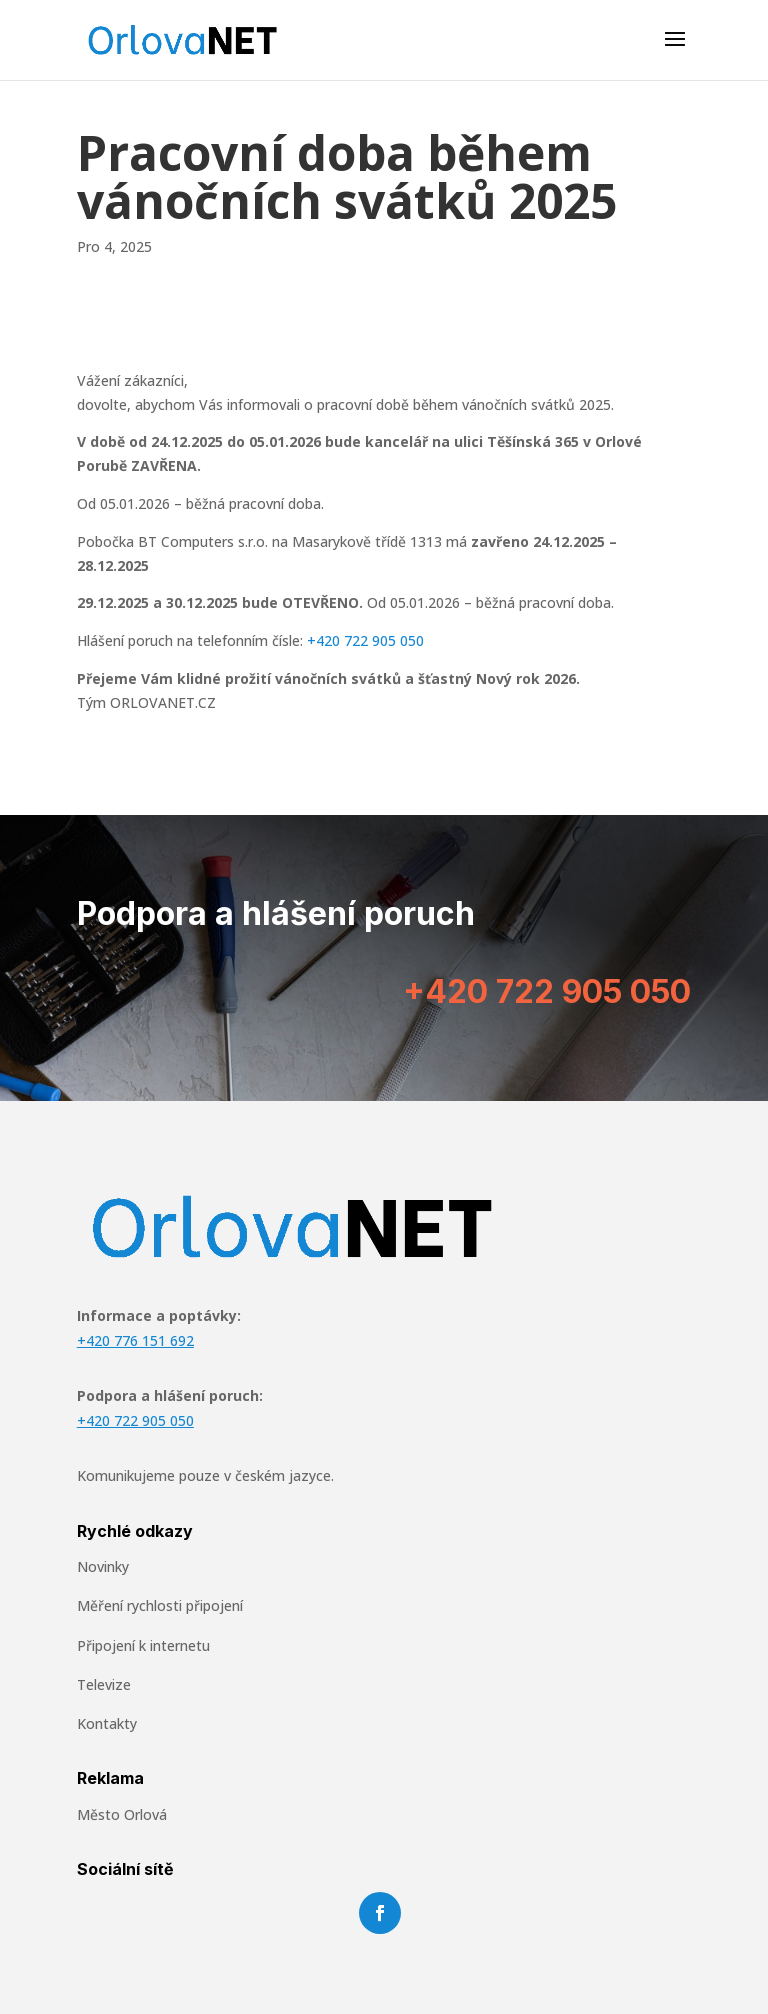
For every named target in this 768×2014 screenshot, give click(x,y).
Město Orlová (122, 1814)
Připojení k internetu (143, 1645)
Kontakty (107, 1723)
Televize (104, 1684)
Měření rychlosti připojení (160, 1605)
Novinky (103, 1566)
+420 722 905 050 (365, 640)
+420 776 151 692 (135, 1340)
